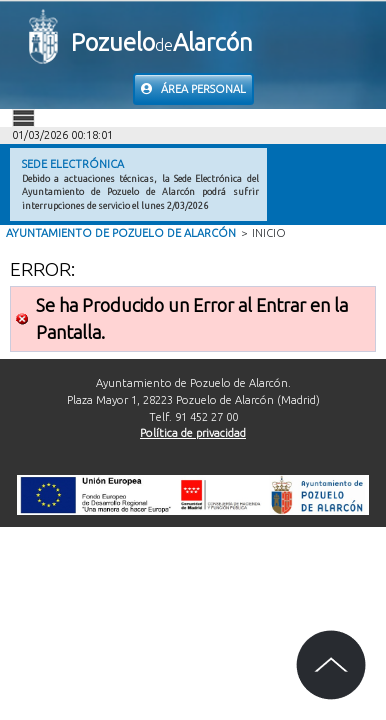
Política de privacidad (193, 433)
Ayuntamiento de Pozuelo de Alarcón (121, 233)
